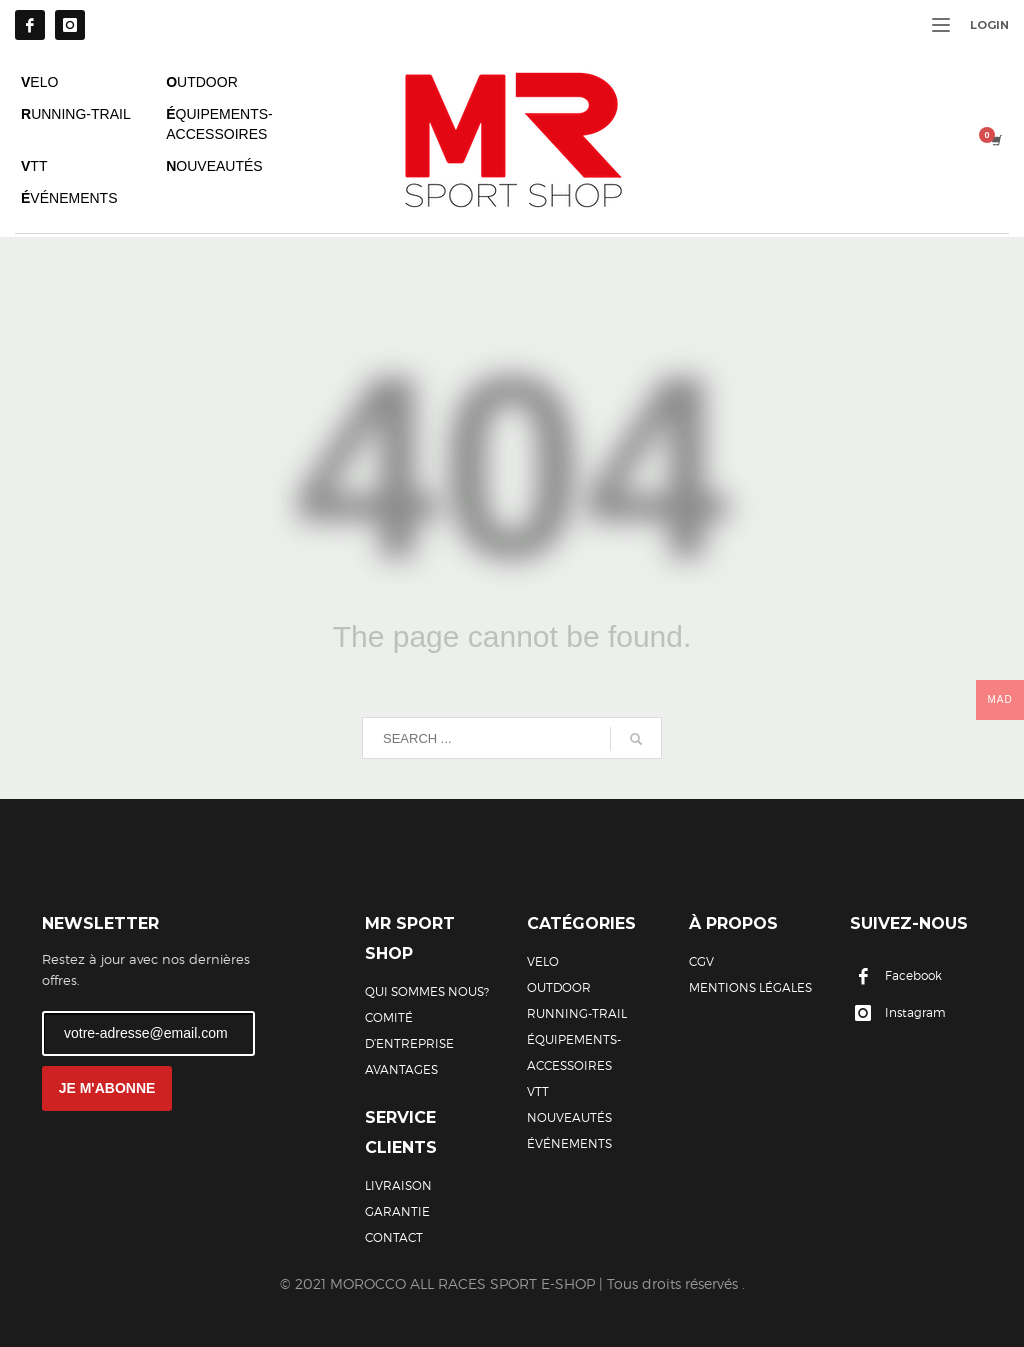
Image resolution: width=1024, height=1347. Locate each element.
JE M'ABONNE (107, 1088)
